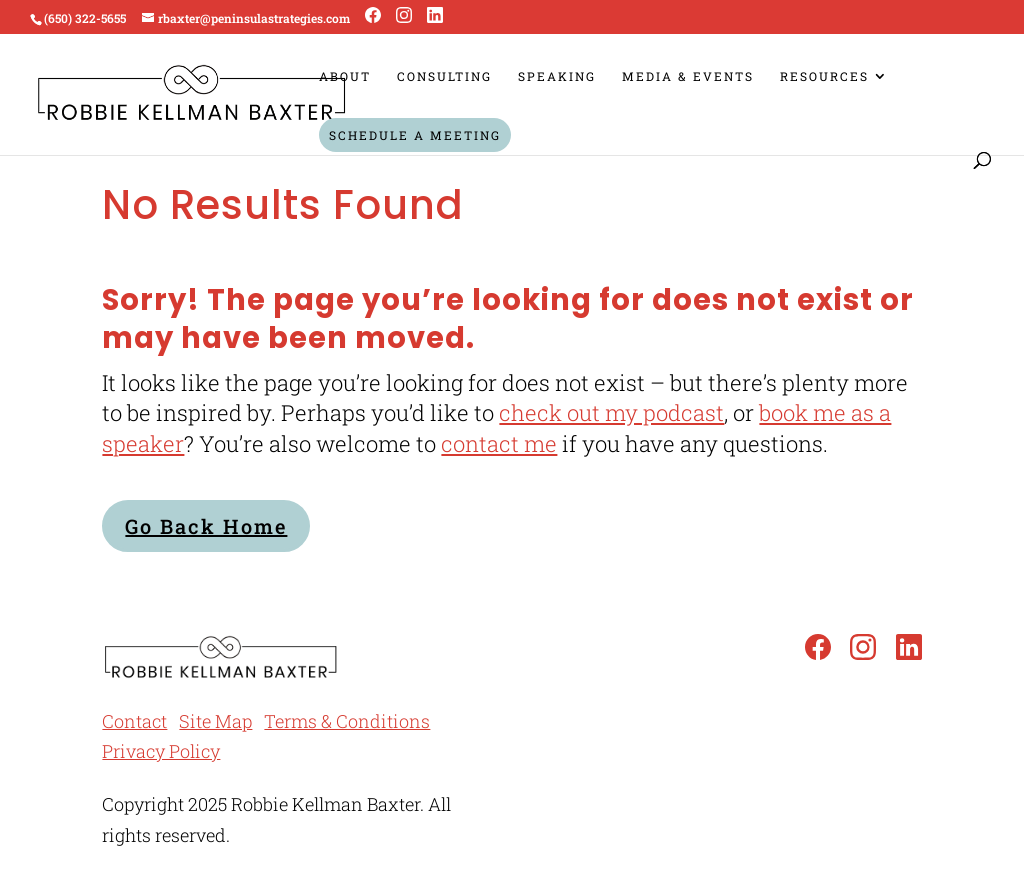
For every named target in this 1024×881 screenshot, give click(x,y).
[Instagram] (404, 16)
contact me (499, 443)
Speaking (557, 76)
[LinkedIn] (435, 16)
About (345, 76)
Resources (824, 76)
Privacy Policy (161, 751)
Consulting (444, 76)
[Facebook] (373, 16)
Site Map (215, 721)
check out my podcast (611, 412)
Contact (134, 721)
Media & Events (688, 76)
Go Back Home (206, 526)
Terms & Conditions (347, 721)
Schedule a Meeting (415, 135)
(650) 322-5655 (85, 18)
